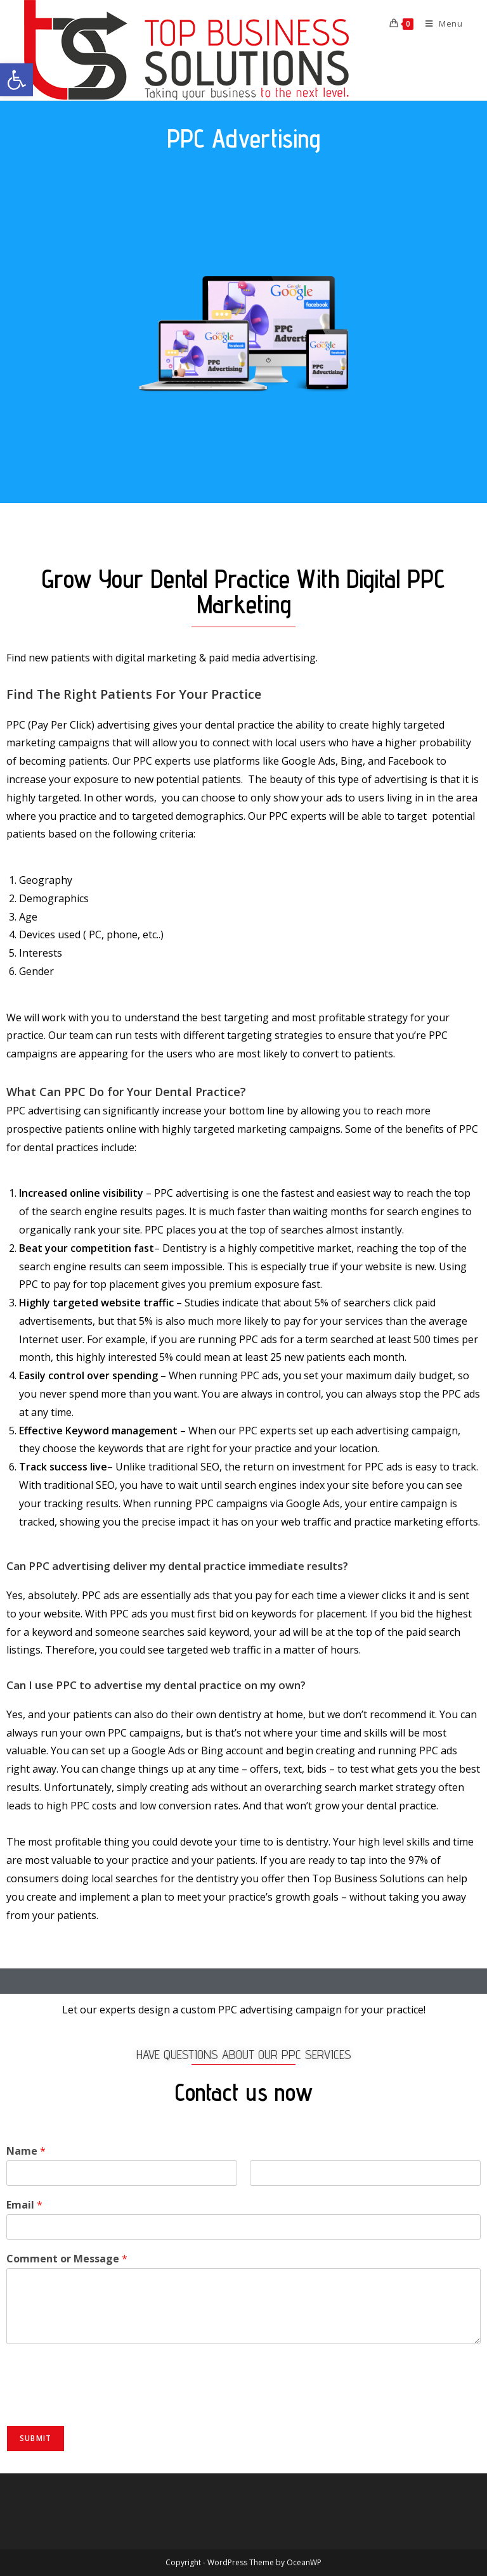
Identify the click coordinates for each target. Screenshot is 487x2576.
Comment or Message (66, 2259)
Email (24, 2205)
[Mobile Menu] (439, 23)
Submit (35, 2438)
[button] (16, 79)
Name (26, 2151)
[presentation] (102, 2404)
